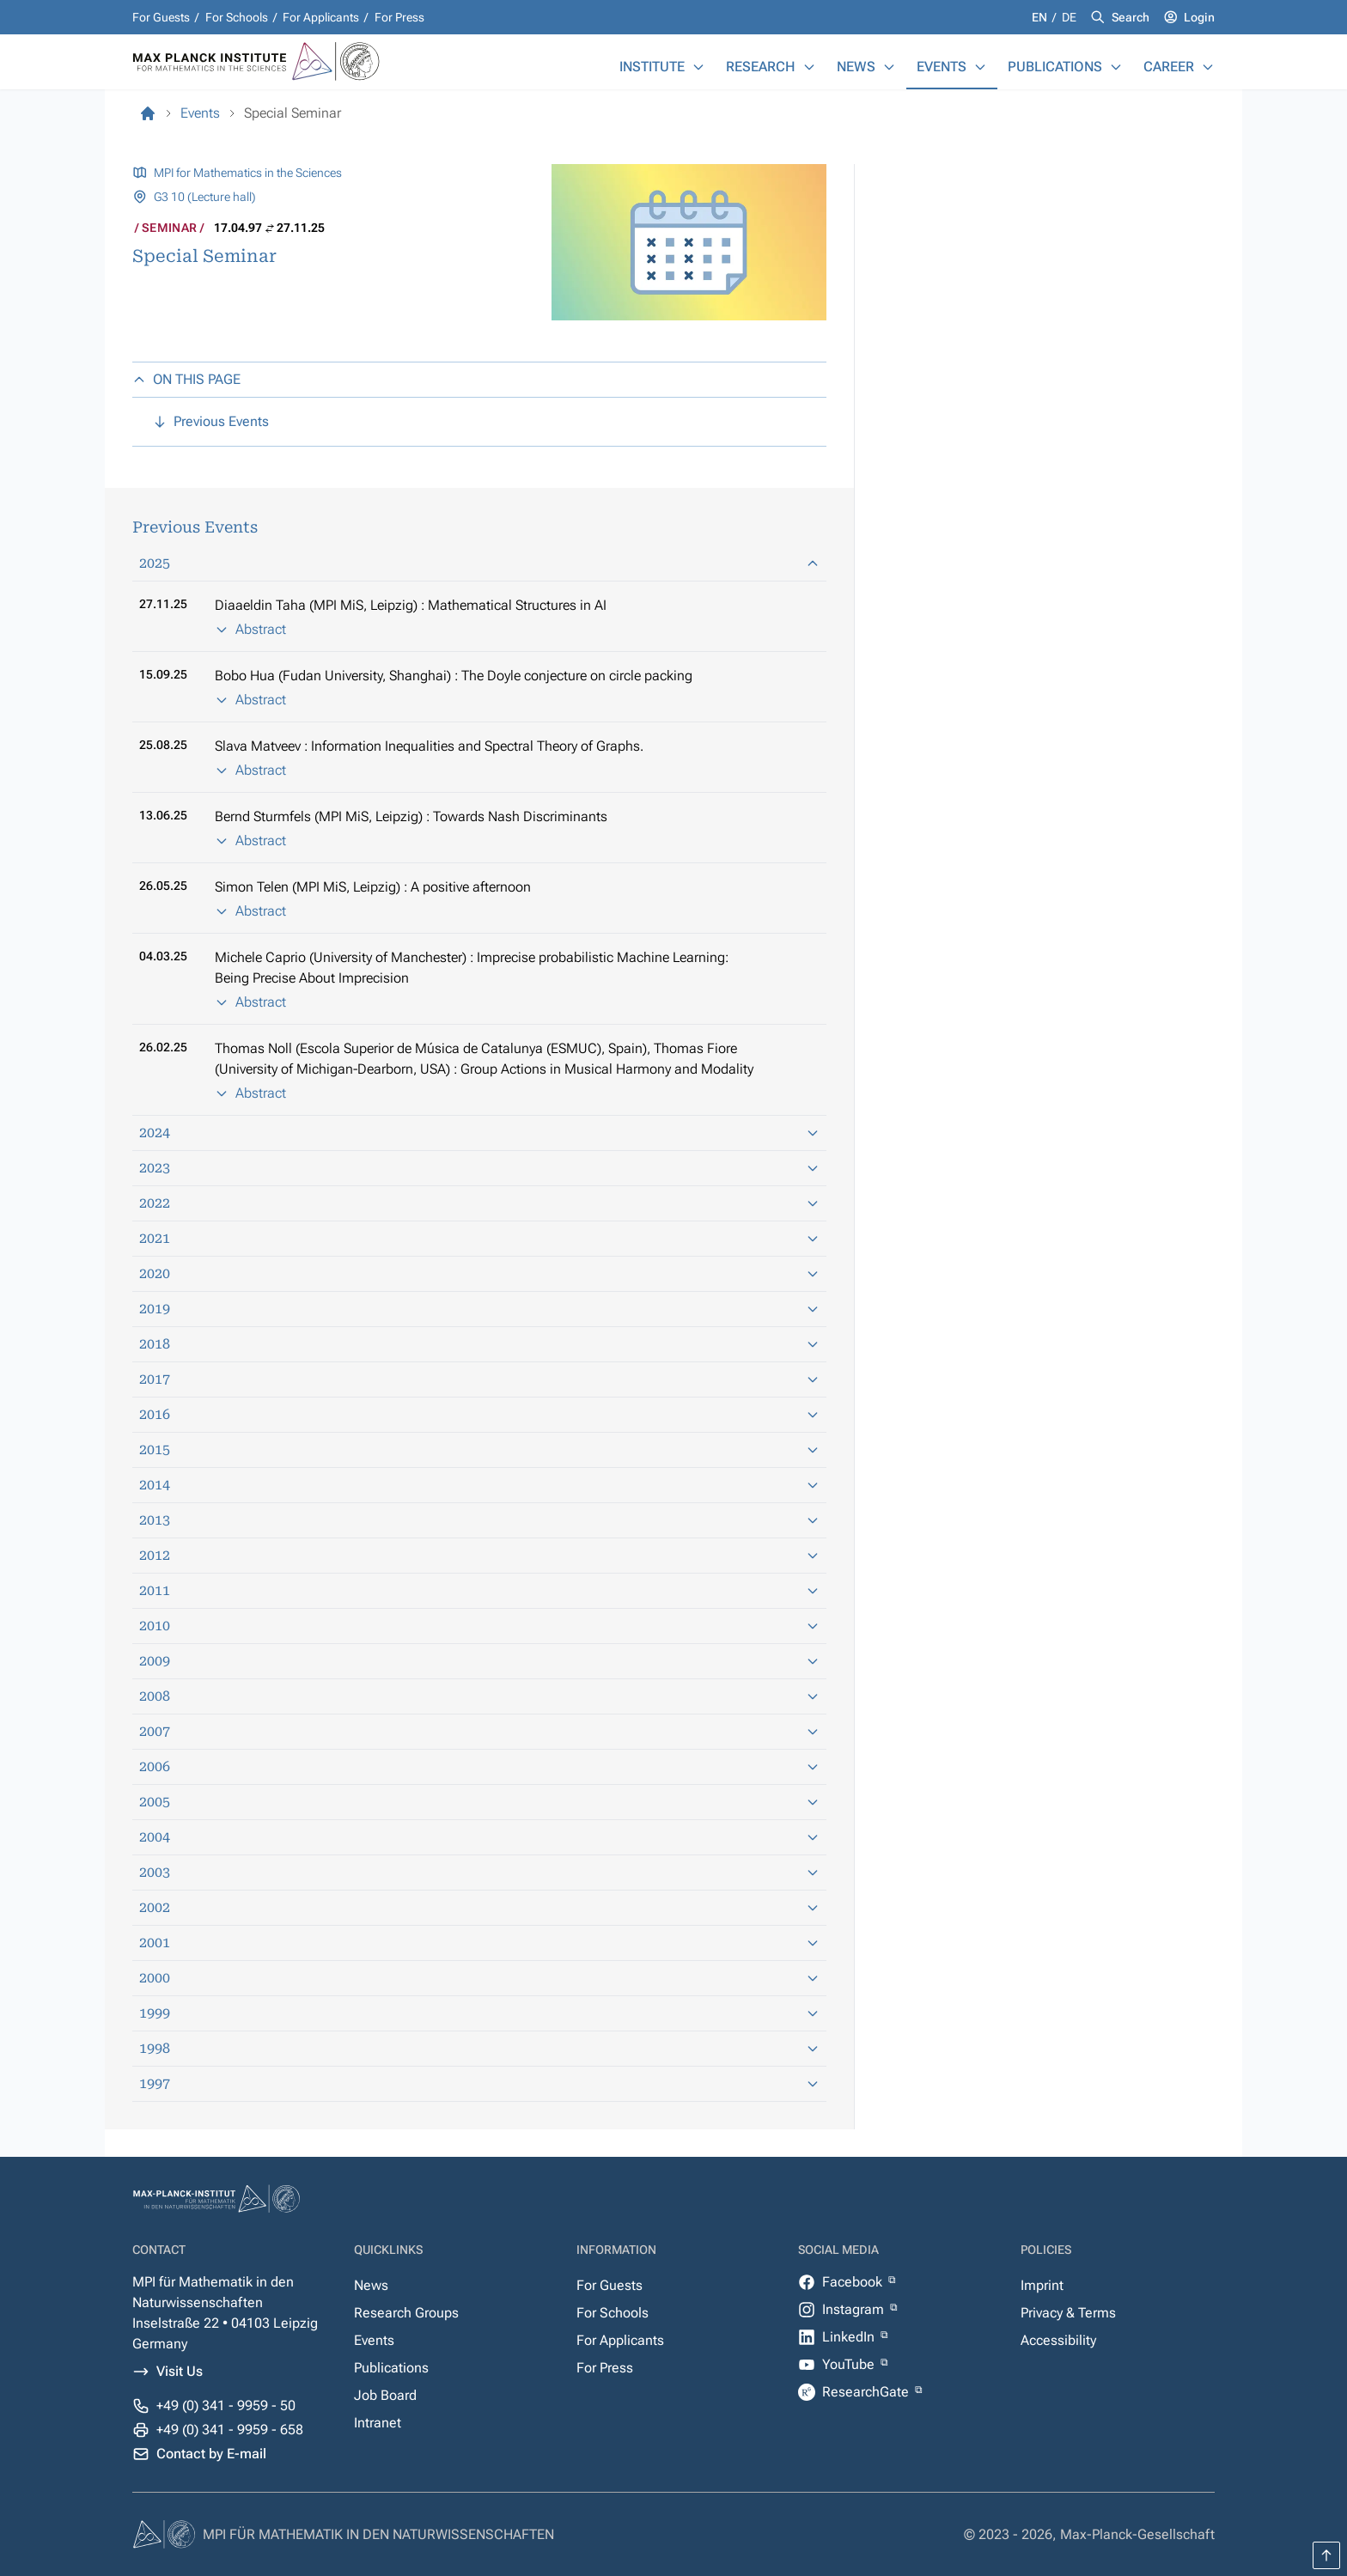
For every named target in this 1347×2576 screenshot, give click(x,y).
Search (1130, 17)
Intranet (377, 2423)
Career (1168, 66)
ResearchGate (867, 2392)
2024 (479, 1132)
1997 (479, 2083)
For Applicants (321, 17)
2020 (479, 1273)
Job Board (385, 2395)
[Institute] (698, 67)
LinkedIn (850, 2337)
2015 (479, 1449)
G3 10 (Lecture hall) (205, 197)
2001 (479, 1942)
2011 (479, 1590)
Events (941, 66)
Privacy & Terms (1068, 2313)
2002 (479, 1907)
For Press (399, 17)
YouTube (850, 2364)
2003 (479, 1872)
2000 (479, 1978)
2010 (479, 1625)
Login (1199, 17)
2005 (479, 1801)
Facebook (854, 2282)
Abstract (250, 629)
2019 (479, 1308)
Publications (1055, 66)
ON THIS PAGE (186, 379)
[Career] (1208, 67)
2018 (479, 1344)
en (1041, 17)
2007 (479, 1731)
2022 (479, 1203)
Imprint (1042, 2285)
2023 (479, 1168)
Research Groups (406, 2313)
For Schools (236, 17)
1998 (479, 2048)
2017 (479, 1379)
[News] (889, 67)
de (1069, 17)
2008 (479, 1696)
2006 (479, 1766)
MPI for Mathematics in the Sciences (248, 173)
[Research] (809, 67)
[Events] (980, 67)
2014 (479, 1485)
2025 (479, 563)
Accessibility (1058, 2340)
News (856, 66)
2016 (479, 1414)
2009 (479, 1661)
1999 (479, 2013)
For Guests (161, 17)
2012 (479, 1555)
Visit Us (179, 2371)
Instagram (854, 2309)
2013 (479, 1520)
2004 (479, 1837)
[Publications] (1116, 67)
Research (760, 66)
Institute (652, 66)
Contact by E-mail (211, 2453)
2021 (479, 1238)
